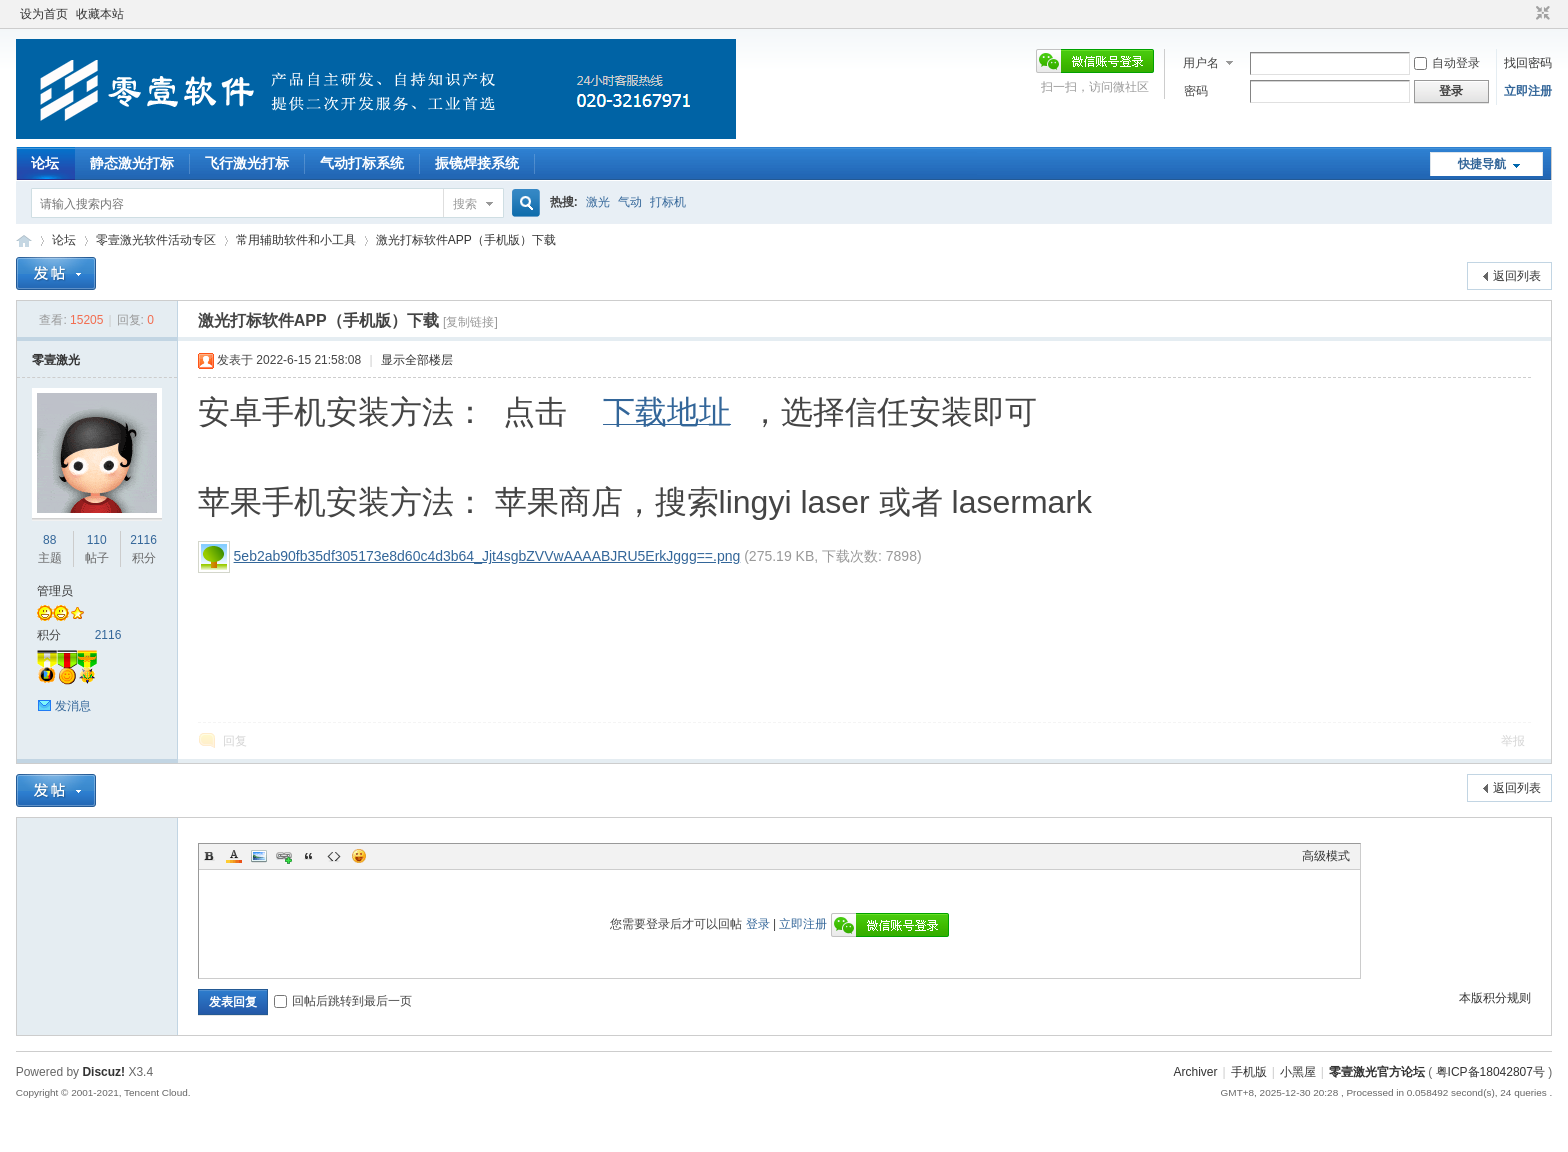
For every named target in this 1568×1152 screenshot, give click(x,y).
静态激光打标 (132, 163)
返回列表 (1517, 276)
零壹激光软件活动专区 (156, 240)
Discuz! (103, 1072)
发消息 (73, 706)
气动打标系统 (362, 163)
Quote (309, 856)
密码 (1196, 91)
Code (334, 856)
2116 (143, 540)
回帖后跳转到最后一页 (343, 1001)
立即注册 (1528, 91)
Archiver (1196, 1072)
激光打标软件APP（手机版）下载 (466, 240)
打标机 (668, 202)
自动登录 (1447, 63)
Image (259, 856)
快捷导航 (1482, 164)
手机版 (1249, 1072)
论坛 (45, 163)
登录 (758, 924)
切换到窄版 (1540, 14)
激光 (598, 202)
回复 (235, 741)
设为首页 (44, 14)
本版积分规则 (1495, 998)
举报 (1513, 741)
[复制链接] (470, 322)
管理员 (55, 591)
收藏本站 (100, 14)
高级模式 (1326, 856)
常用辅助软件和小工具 (296, 240)
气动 (630, 202)
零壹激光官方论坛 (24, 240)
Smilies (359, 856)
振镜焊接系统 (477, 163)
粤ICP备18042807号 (1490, 1072)
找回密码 (1528, 63)
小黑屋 (1298, 1072)
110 (97, 540)
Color (234, 856)
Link (284, 856)
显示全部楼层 (417, 360)
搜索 (465, 204)
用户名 (1201, 63)
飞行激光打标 (247, 163)
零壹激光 (56, 360)
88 (49, 540)
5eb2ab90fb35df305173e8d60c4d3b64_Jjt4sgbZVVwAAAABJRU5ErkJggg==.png (487, 556)
